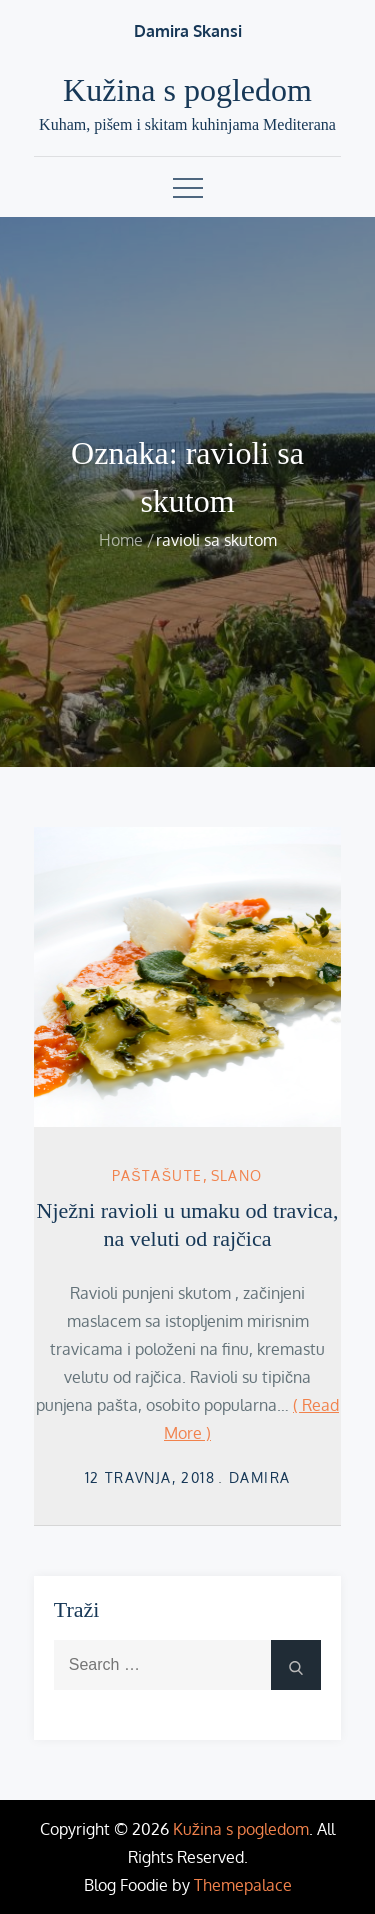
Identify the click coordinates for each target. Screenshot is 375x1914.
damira (259, 1477)
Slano (237, 1175)
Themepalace (243, 1885)
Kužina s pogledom (187, 90)
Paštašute (157, 1175)
